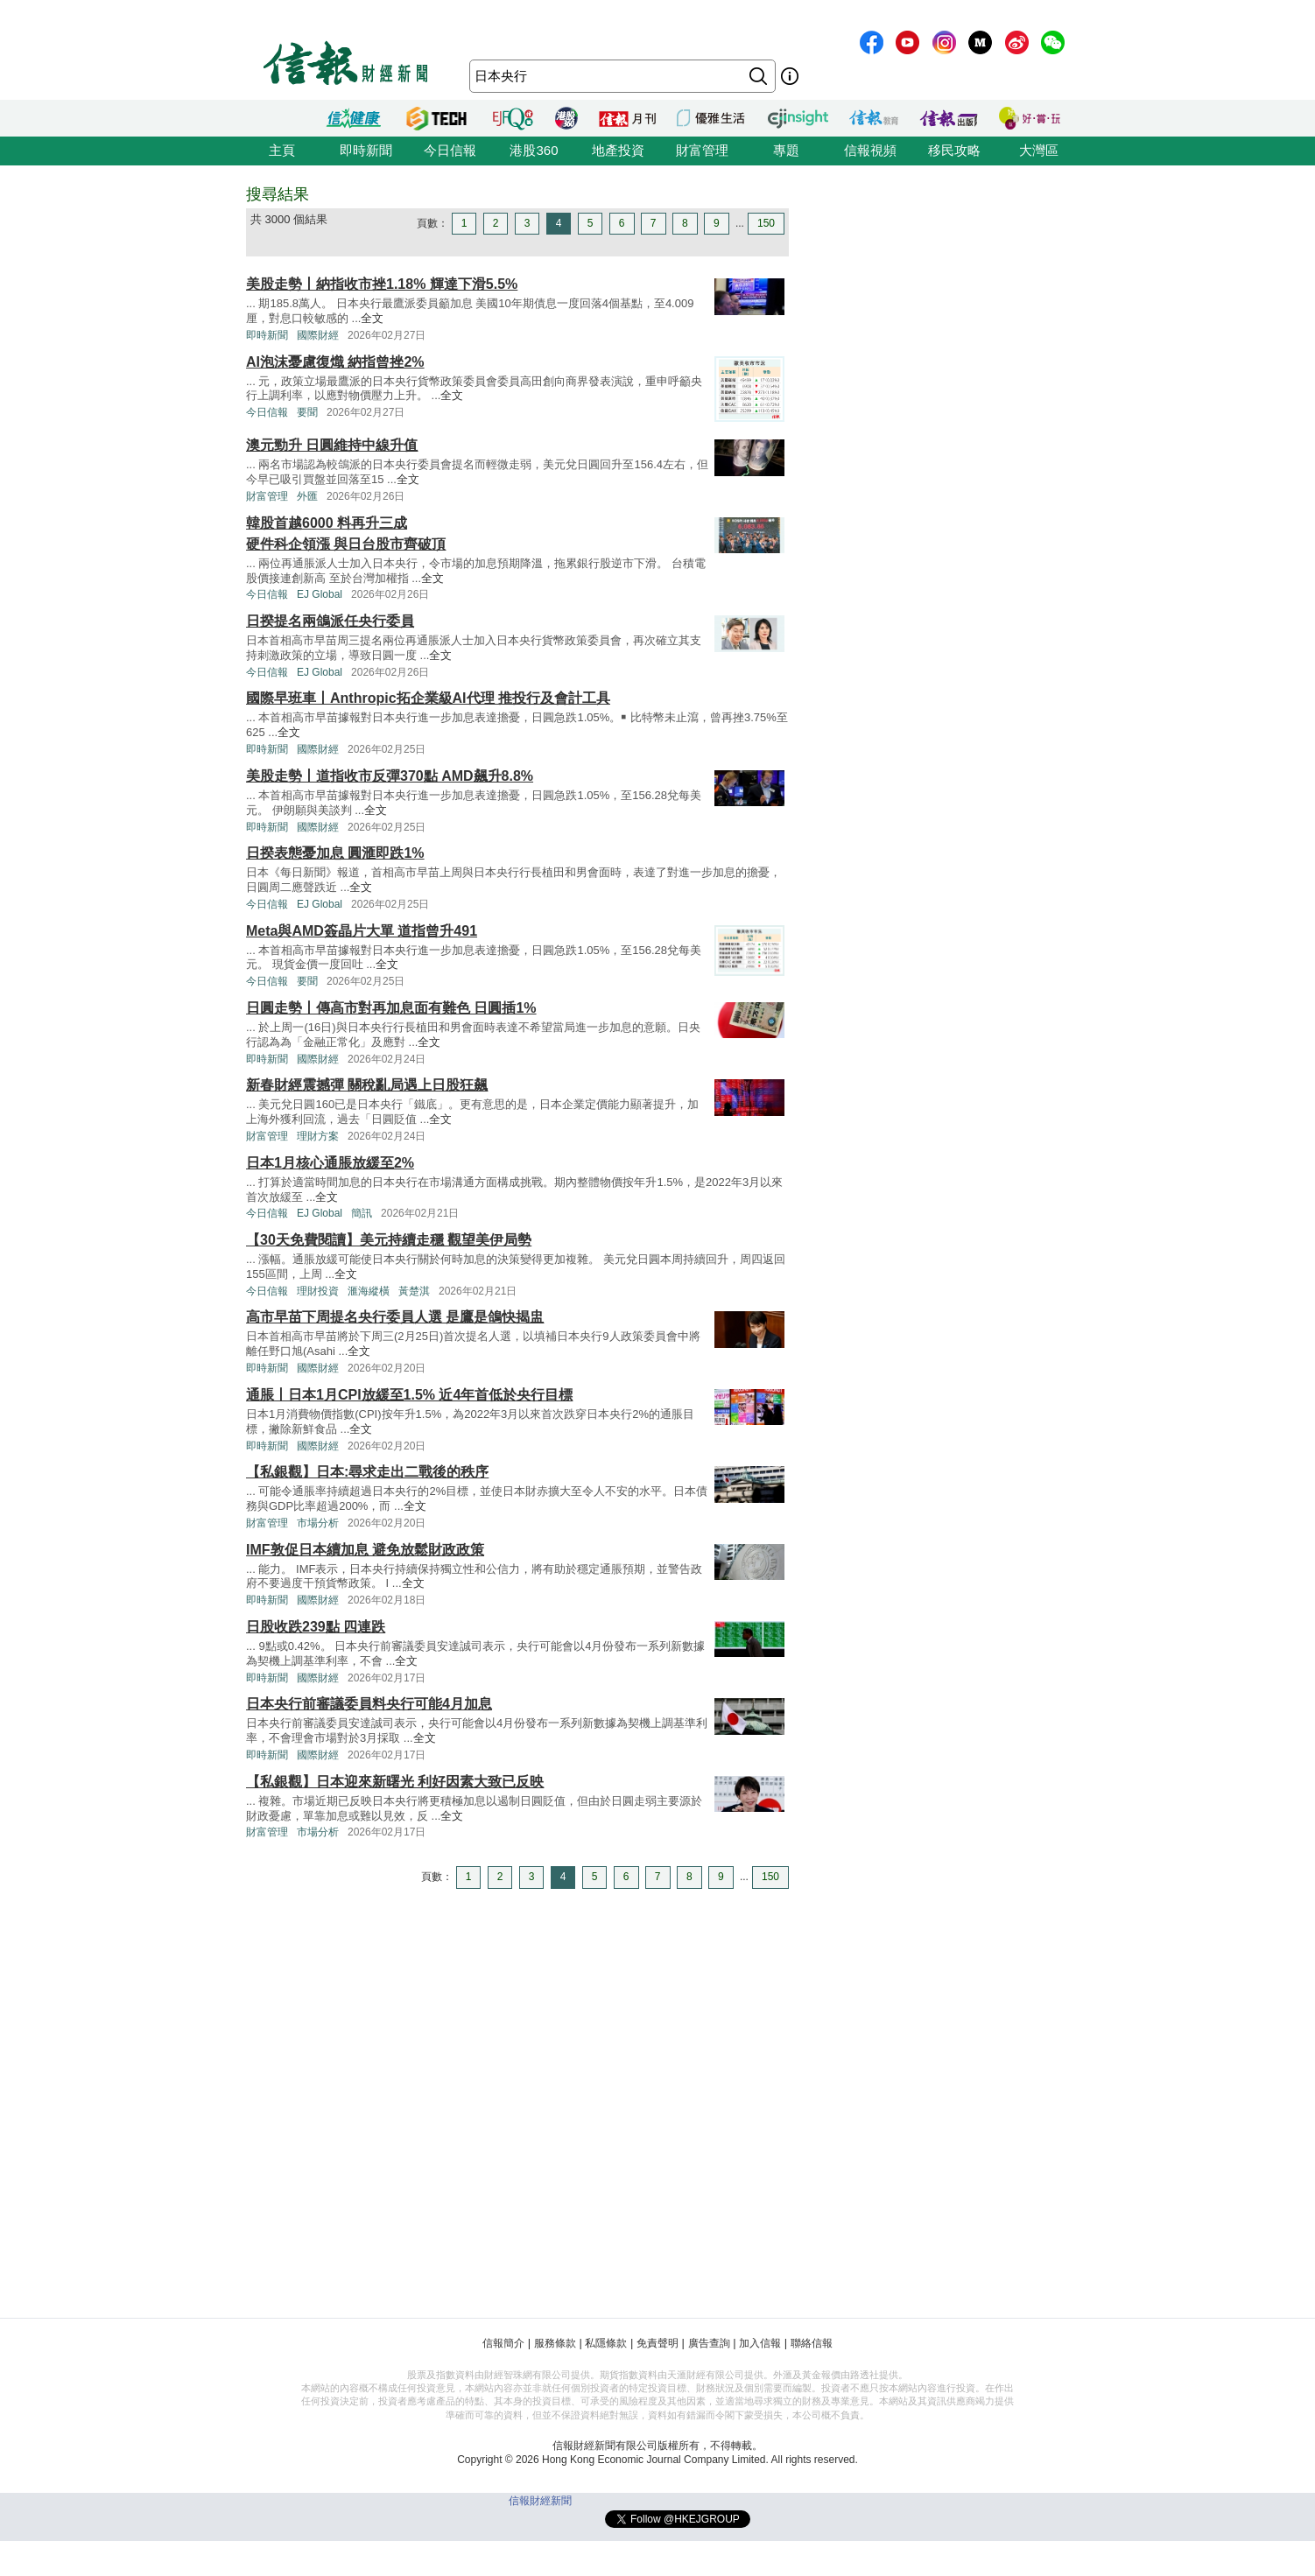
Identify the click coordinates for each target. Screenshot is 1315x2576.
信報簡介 (503, 2343)
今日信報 (450, 150)
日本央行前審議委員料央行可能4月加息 (369, 1703)
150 (766, 223)
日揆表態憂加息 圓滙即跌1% (335, 853)
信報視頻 (870, 150)
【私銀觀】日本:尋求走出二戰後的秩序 (367, 1471)
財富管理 (702, 150)
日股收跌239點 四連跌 (315, 1626)
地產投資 (618, 150)
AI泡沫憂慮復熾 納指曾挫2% (335, 361)
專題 (786, 150)
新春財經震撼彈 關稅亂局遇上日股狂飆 (367, 1084)
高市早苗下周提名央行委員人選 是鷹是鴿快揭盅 (395, 1316)
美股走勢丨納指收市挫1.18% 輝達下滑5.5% (381, 284)
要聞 (307, 412)
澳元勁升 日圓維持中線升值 (332, 445)
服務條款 (555, 2343)
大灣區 (1038, 150)
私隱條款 (606, 2343)
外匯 (307, 496)
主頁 (282, 150)
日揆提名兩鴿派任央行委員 (330, 621)
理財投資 (318, 1291)
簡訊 (361, 1213)
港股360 (534, 150)
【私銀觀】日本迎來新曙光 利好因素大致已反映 (395, 1781)
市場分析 (318, 1523)
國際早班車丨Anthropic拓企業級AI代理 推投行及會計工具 (428, 698)
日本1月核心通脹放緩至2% (330, 1162)
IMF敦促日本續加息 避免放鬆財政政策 (365, 1549)
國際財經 (318, 335)
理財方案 (318, 1136)
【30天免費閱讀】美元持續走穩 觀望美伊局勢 (388, 1239)
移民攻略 (954, 150)
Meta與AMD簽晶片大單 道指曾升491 (361, 930)
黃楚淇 (414, 1291)
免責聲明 (657, 2343)
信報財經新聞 (540, 2501)
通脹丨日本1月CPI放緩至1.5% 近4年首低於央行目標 (409, 1394)
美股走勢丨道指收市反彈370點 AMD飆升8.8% (389, 776)
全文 (372, 318)
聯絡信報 (812, 2343)
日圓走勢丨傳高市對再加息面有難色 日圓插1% (391, 1007)
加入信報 (760, 2343)
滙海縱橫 (369, 1291)
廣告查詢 (709, 2343)
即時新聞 (366, 150)
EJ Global (319, 594)
